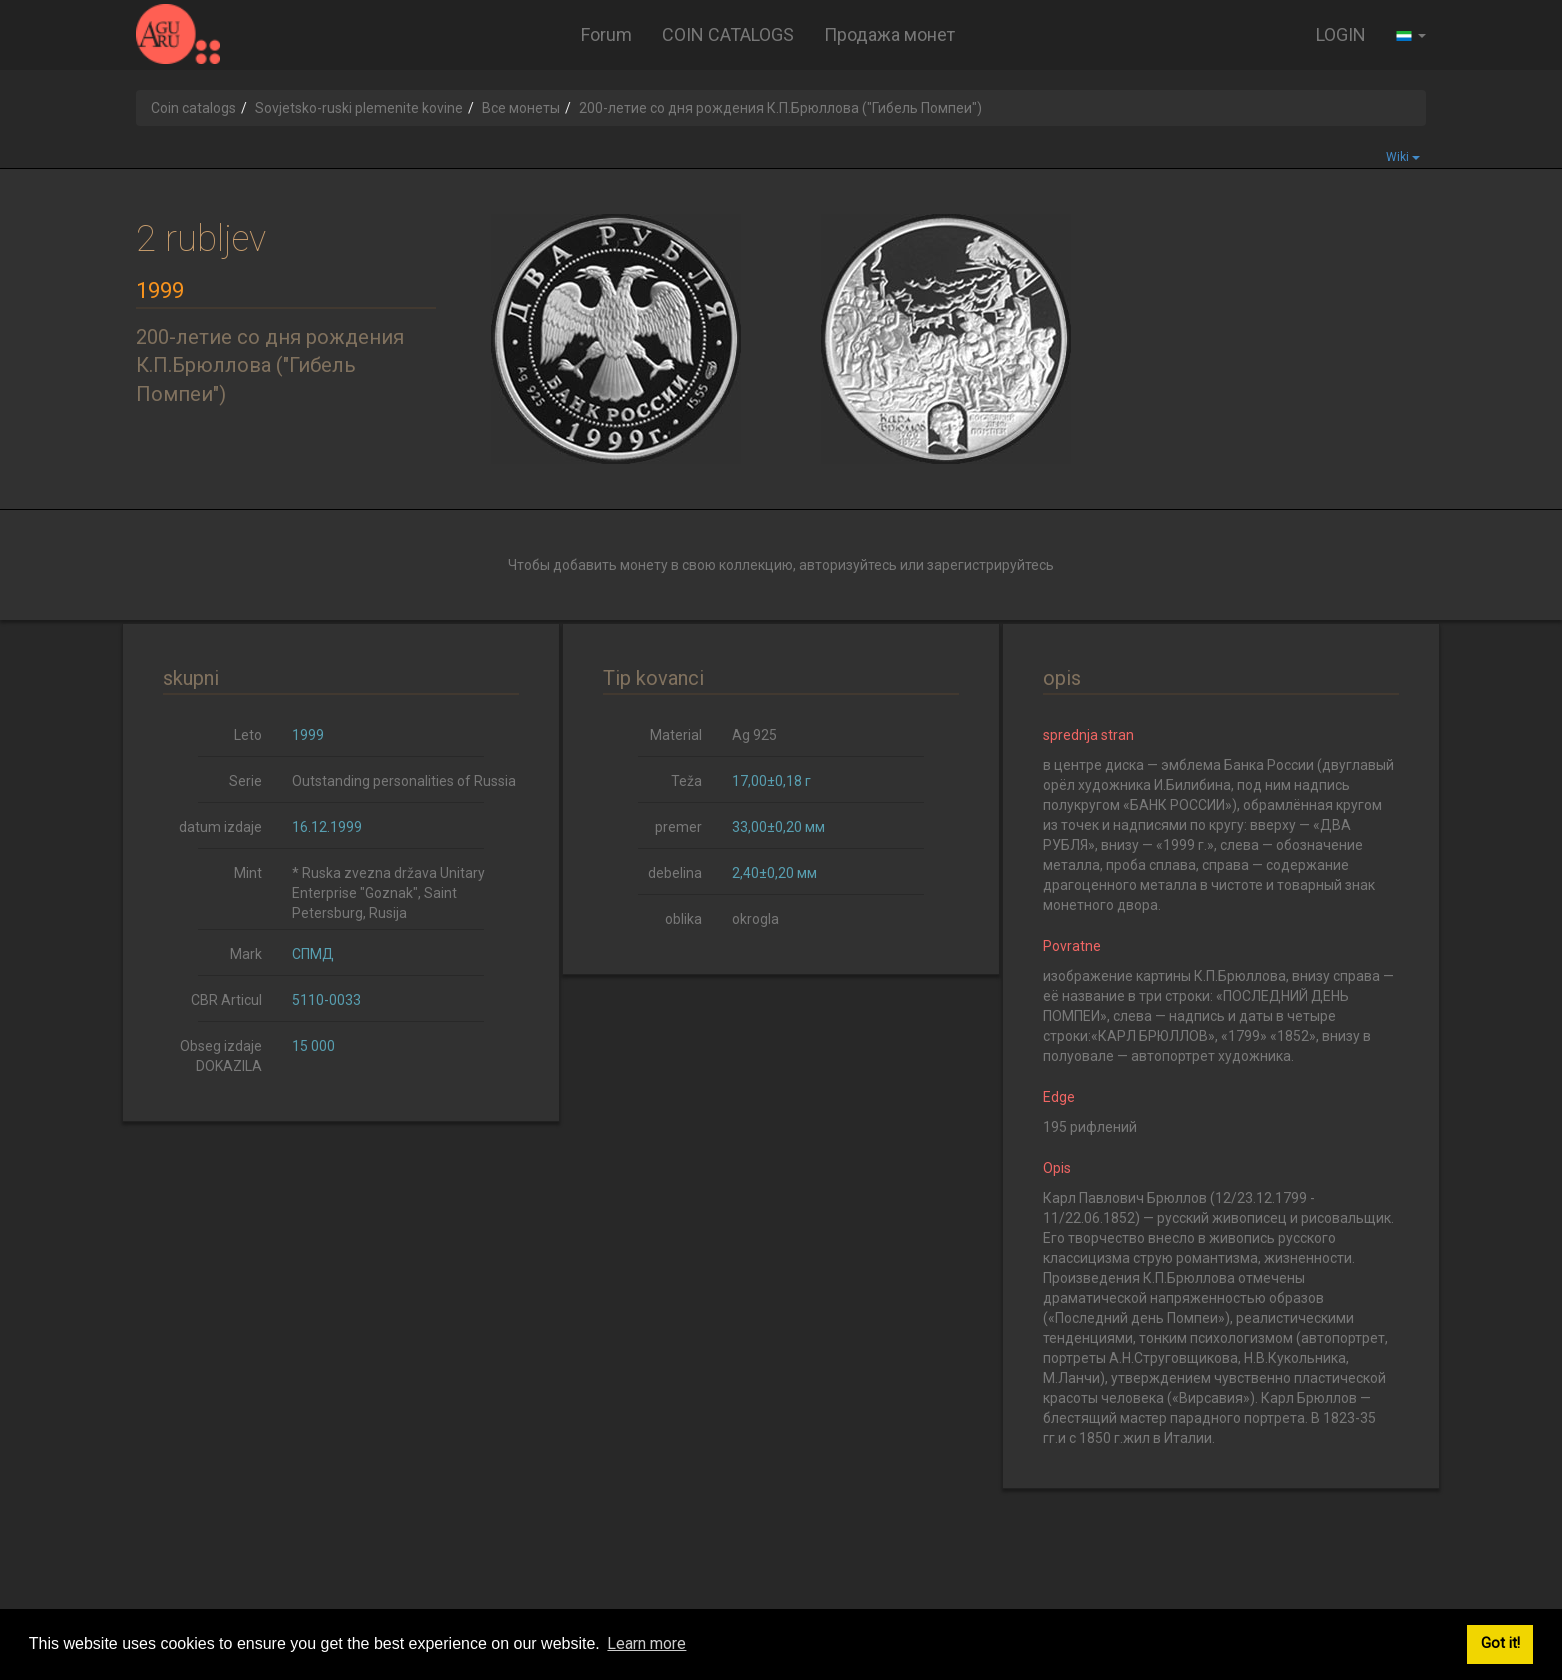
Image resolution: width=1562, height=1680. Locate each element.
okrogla (755, 919)
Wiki (1403, 157)
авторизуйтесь (848, 565)
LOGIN (1341, 34)
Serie (245, 781)
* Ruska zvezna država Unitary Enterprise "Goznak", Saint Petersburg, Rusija (388, 893)
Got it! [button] (1500, 1643)
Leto (248, 735)
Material (676, 735)
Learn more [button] (646, 1643)
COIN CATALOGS (728, 34)
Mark (246, 954)
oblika (683, 919)
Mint (248, 873)
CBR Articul (226, 1000)
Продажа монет (889, 34)
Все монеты (521, 108)
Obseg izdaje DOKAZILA (221, 1056)
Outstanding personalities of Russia (404, 781)
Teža (686, 781)
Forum (606, 34)
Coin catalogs (193, 108)
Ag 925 (754, 735)
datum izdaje (220, 827)
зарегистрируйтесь (990, 565)
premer (678, 827)
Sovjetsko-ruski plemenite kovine (359, 108)
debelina (675, 873)
